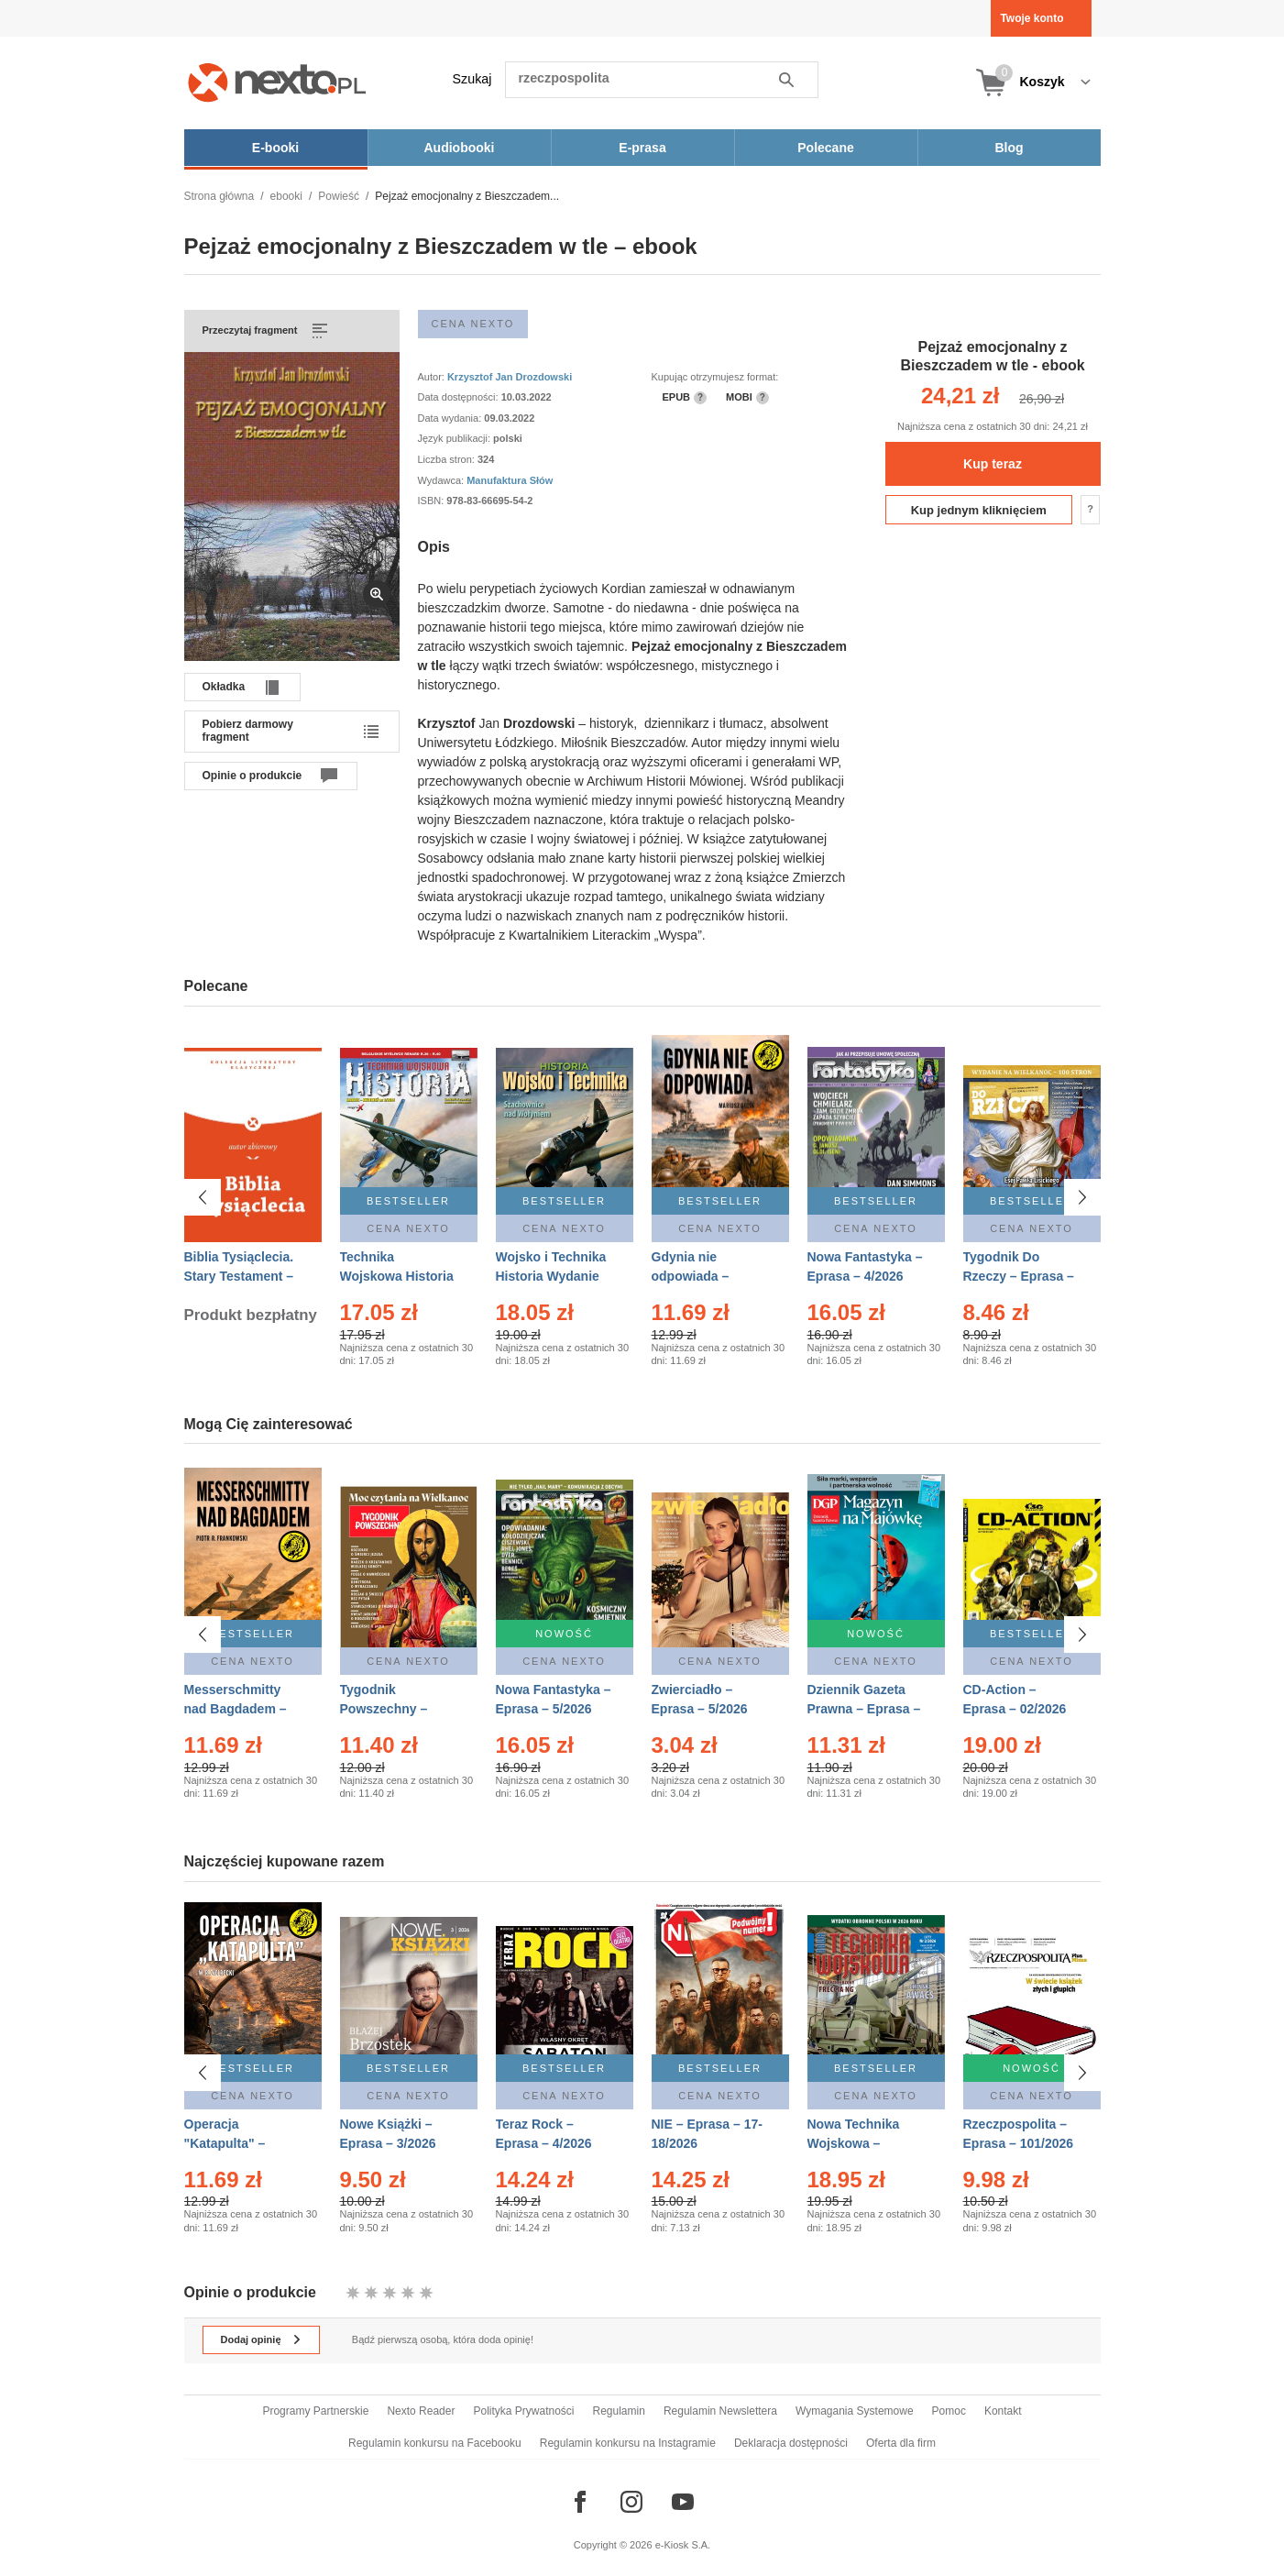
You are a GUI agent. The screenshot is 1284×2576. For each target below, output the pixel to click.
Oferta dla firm (901, 2443)
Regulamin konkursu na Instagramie (628, 2443)
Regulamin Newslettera (720, 2411)
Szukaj (472, 79)
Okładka (224, 686)
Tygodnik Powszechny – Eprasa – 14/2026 (392, 1708)
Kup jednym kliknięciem (979, 510)
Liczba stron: (447, 459)
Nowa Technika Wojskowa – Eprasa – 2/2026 (855, 2143)
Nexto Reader (421, 2411)
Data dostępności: (459, 396)
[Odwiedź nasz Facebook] (580, 2501)
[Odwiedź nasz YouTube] (682, 2501)
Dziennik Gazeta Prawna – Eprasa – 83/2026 (864, 1708)
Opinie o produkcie (252, 775)
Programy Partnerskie (315, 2411)
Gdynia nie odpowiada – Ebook (691, 1276)
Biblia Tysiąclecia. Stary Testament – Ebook (239, 1276)
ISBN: (432, 500)
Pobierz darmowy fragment (248, 730)
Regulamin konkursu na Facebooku (434, 2443)
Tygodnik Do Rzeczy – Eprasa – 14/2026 (1018, 1276)
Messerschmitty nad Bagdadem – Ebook (235, 1708)
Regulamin (619, 2411)
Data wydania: (451, 418)
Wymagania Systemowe (855, 2411)
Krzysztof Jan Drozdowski (509, 376)
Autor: (432, 376)
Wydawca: (442, 480)
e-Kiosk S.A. (683, 2544)
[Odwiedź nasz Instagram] (631, 2501)
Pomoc (949, 2411)
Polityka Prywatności (523, 2411)
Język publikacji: (456, 438)
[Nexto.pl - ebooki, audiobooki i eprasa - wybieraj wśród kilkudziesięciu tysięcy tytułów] (277, 82)
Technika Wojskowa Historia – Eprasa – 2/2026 (397, 1276)
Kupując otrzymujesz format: (715, 376)
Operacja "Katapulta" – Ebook (225, 2143)
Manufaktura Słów (509, 480)
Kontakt (1003, 2411)
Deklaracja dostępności (791, 2443)
